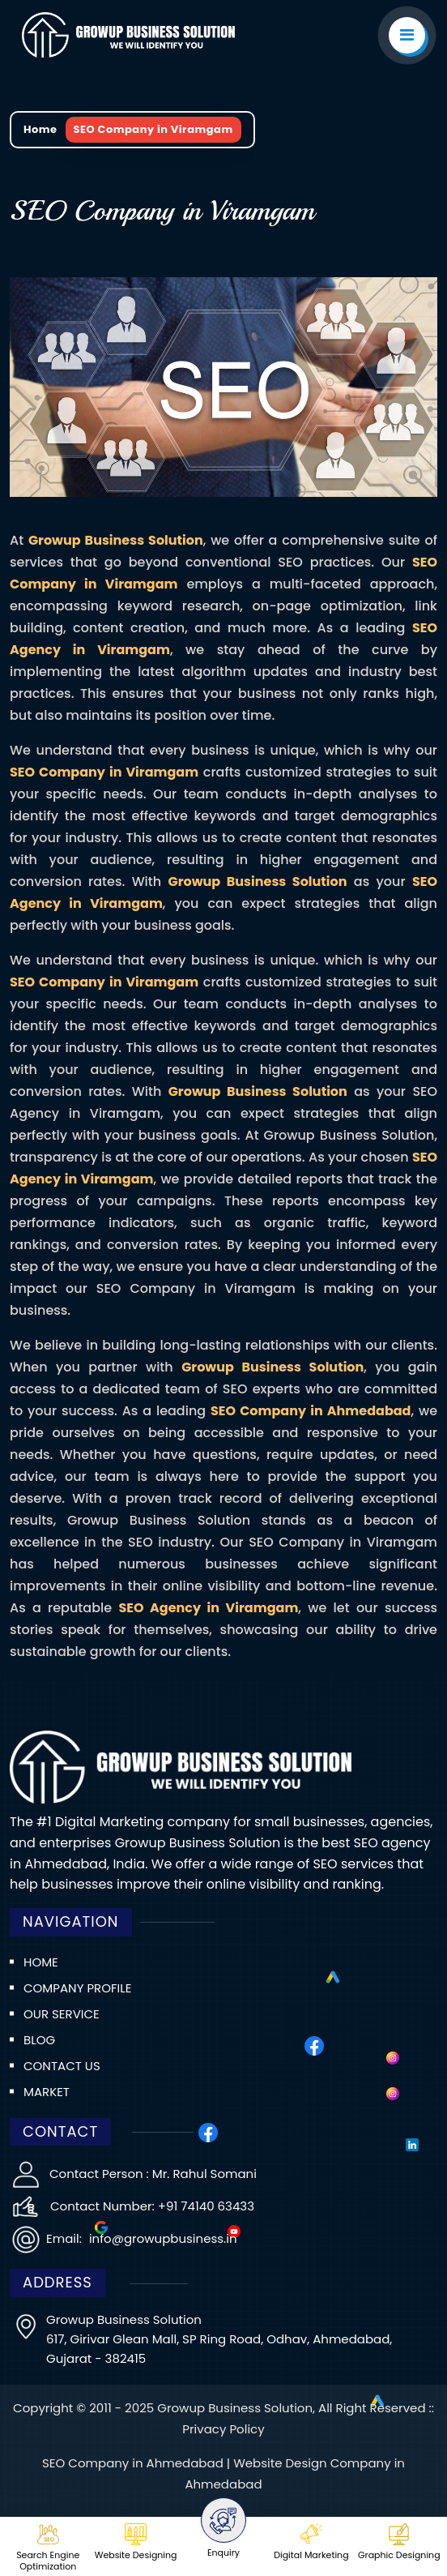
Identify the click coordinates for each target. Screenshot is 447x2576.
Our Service (61, 2013)
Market (46, 2091)
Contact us (61, 2065)
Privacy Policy (223, 2428)
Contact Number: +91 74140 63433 (152, 2205)
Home (40, 129)
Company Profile (77, 1987)
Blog (39, 2039)
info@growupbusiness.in (161, 2238)
